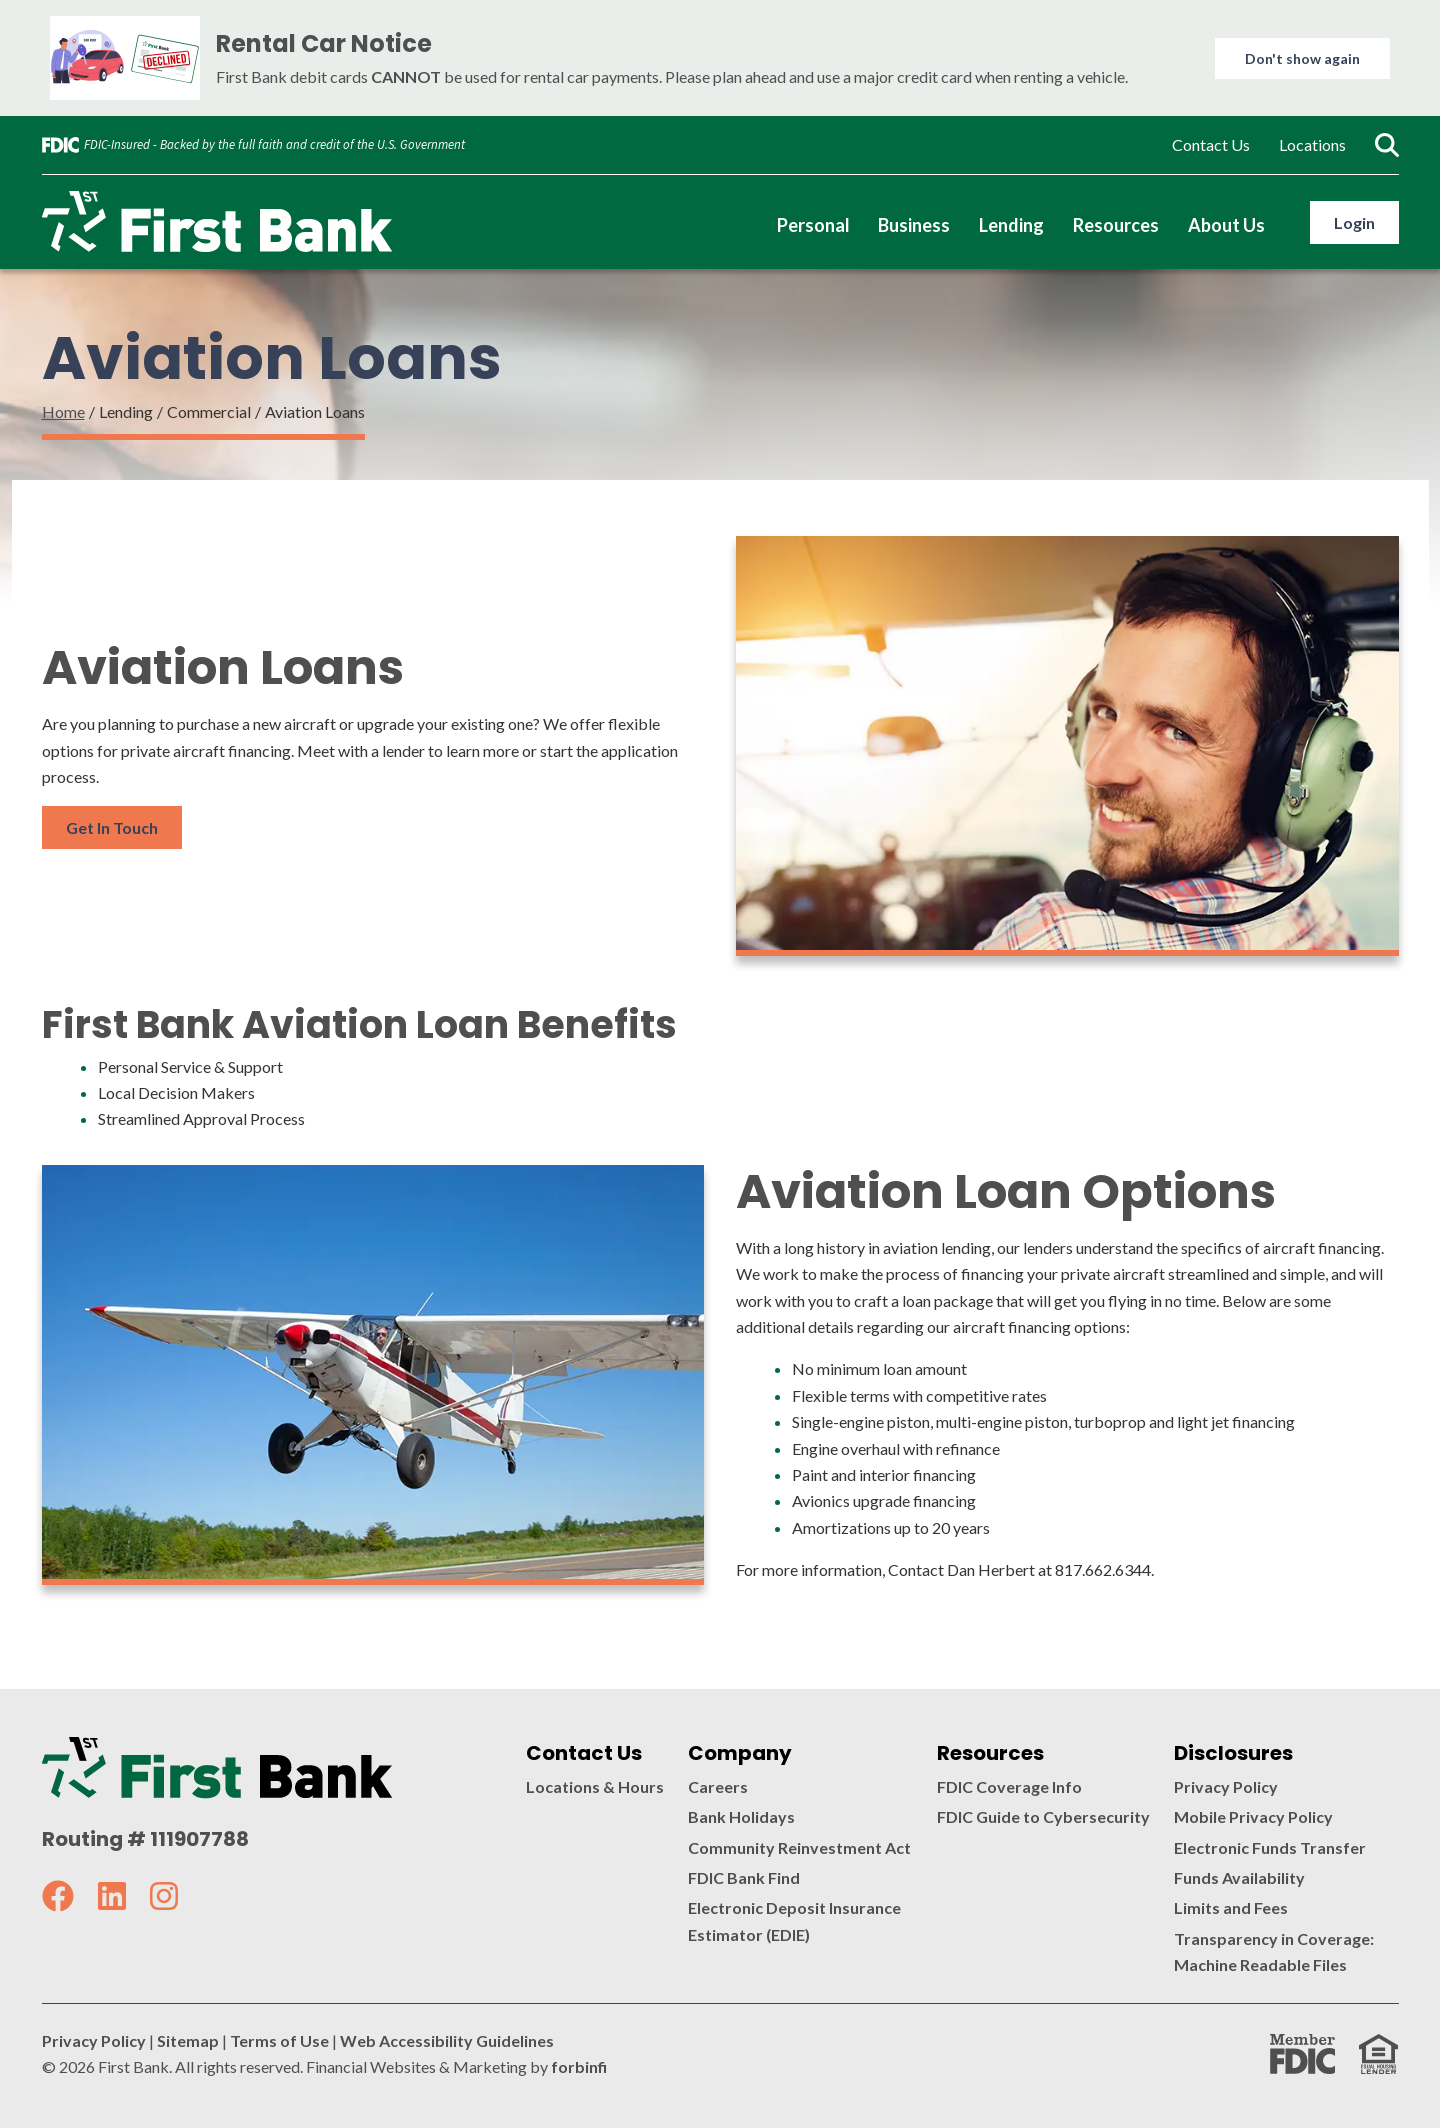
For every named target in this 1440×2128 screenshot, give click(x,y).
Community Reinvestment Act (799, 1847)
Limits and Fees (1231, 1907)
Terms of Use (279, 2040)
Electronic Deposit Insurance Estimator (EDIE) (794, 1920)
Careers (718, 1786)
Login (1354, 222)
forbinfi (579, 2066)
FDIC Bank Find (744, 1877)
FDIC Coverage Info (1009, 1786)
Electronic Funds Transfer (1270, 1847)
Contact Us (1211, 144)
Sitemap (188, 2040)
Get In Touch (112, 827)
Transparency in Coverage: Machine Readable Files (1274, 1951)
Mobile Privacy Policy (1253, 1816)
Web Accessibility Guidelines (447, 2040)
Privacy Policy (1226, 1786)
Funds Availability (1239, 1877)
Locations (1312, 144)
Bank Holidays (741, 1816)
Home (63, 411)
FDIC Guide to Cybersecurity (1043, 1816)
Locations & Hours (595, 1786)
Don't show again (1302, 58)
